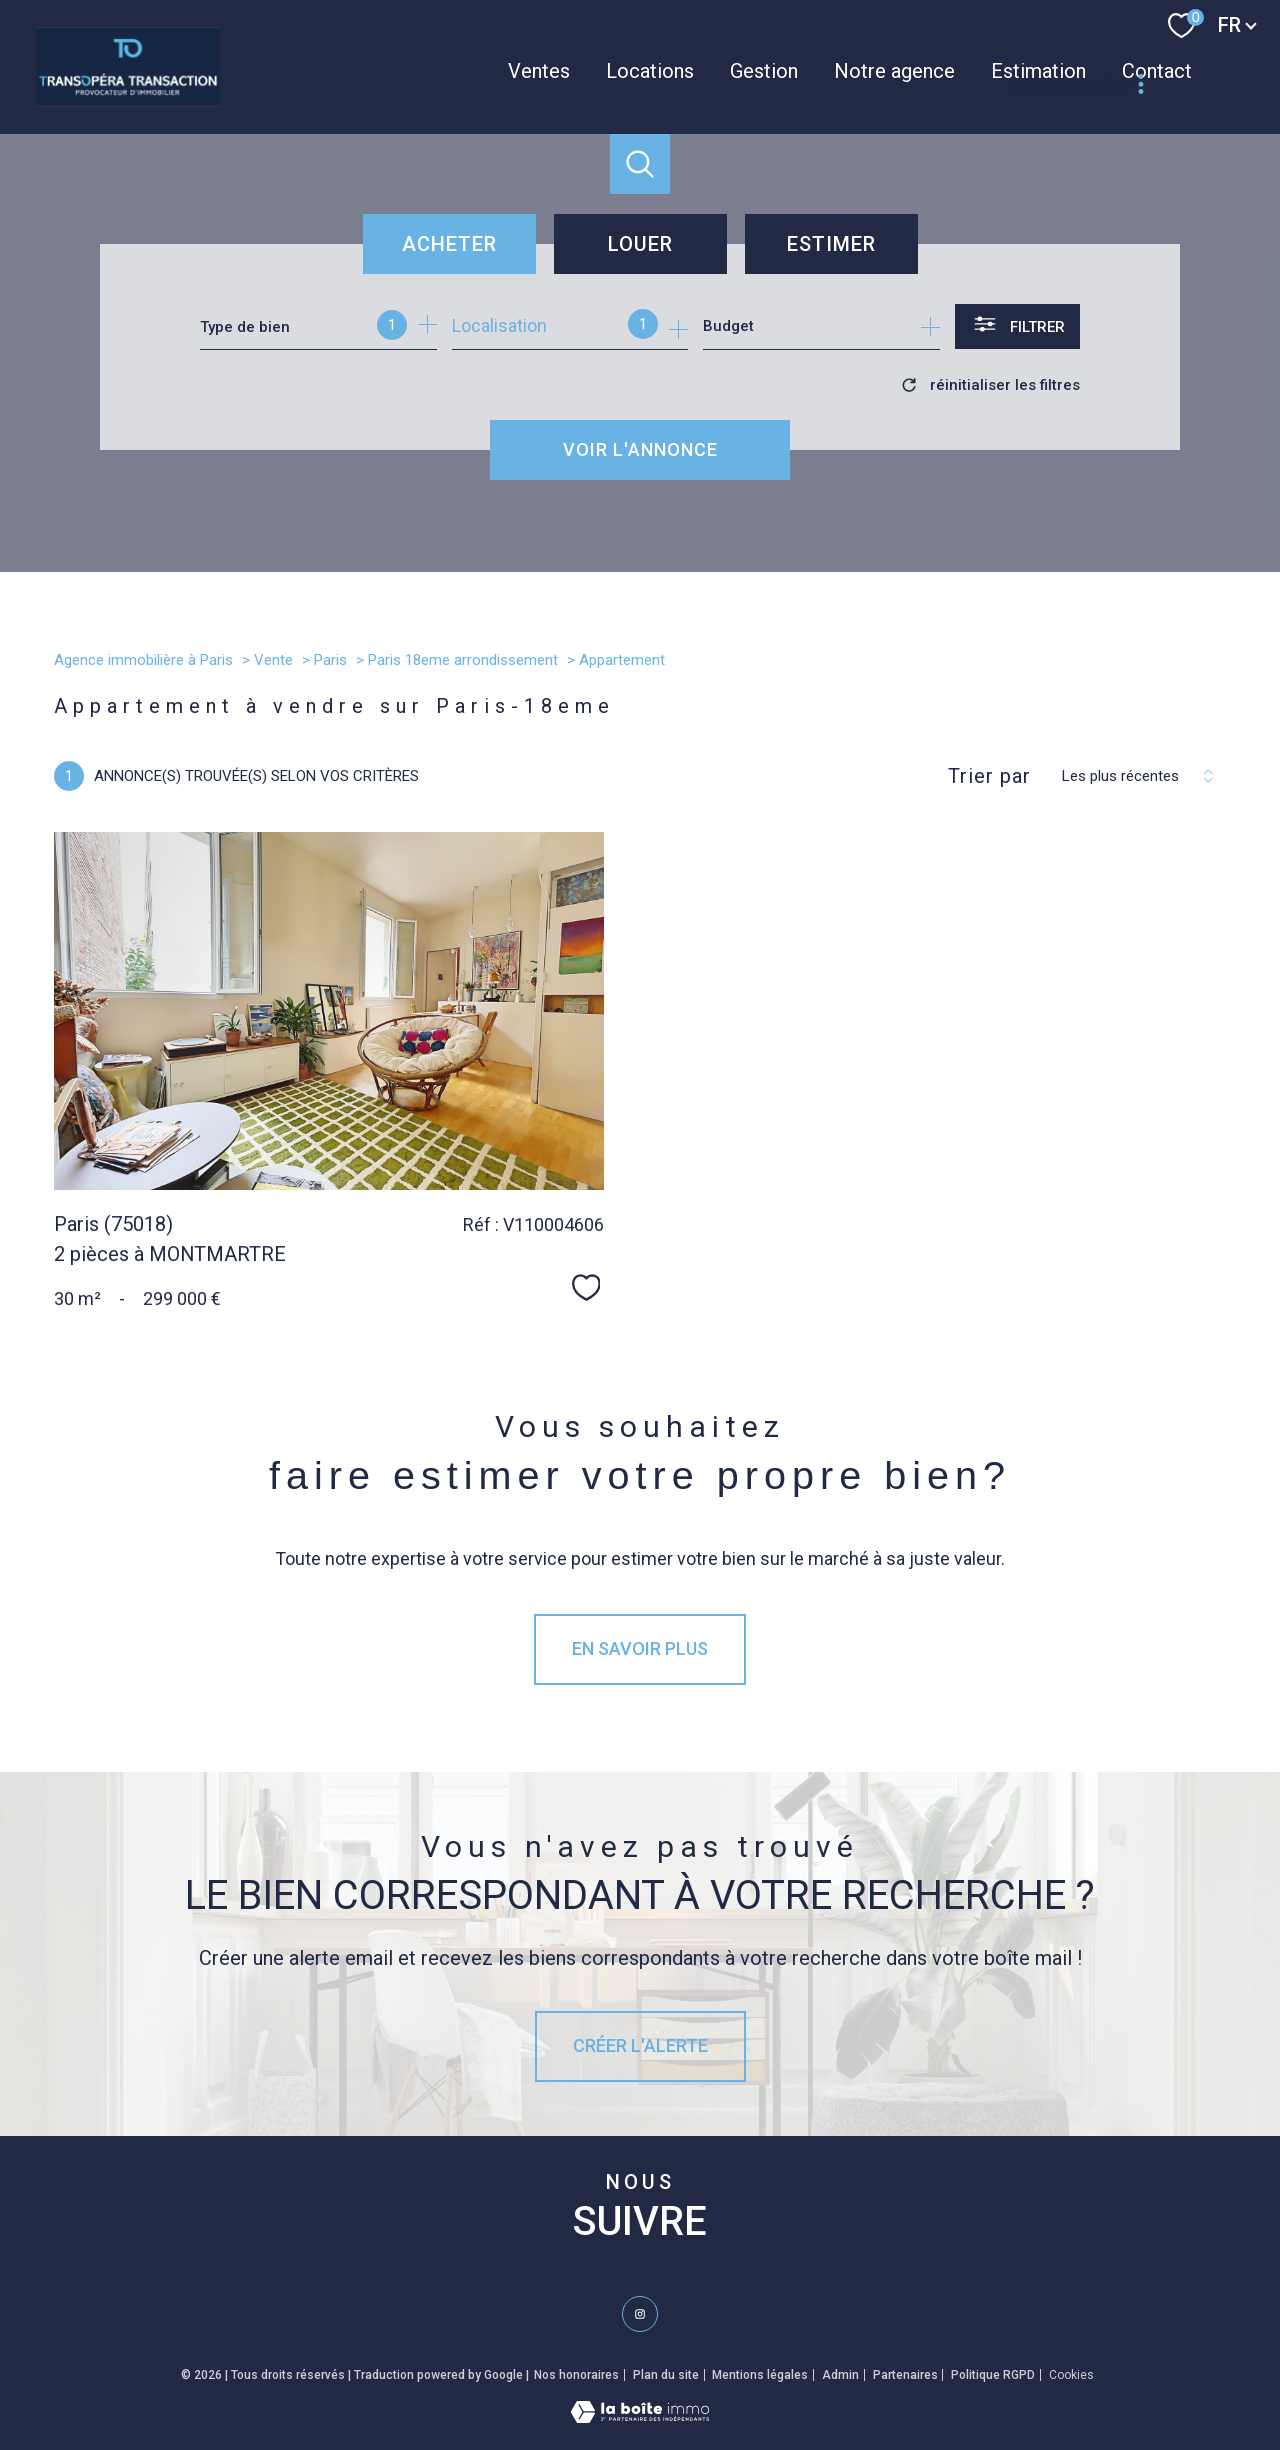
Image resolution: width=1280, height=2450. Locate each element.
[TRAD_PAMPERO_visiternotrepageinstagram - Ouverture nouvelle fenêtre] (640, 2314)
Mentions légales (760, 2375)
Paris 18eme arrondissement (463, 660)
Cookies (1071, 2375)
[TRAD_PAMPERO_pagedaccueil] (128, 100)
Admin (840, 2375)
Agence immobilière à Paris (143, 660)
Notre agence (894, 71)
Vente (273, 660)
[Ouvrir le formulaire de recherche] (1017, 326)
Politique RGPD (993, 2375)
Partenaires (905, 2375)
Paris (330, 660)
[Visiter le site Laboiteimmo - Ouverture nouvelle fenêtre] (640, 2416)
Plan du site (666, 2375)
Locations (650, 71)
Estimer (831, 244)
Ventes (539, 71)
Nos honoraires (576, 2375)
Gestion (764, 71)
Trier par (989, 776)
